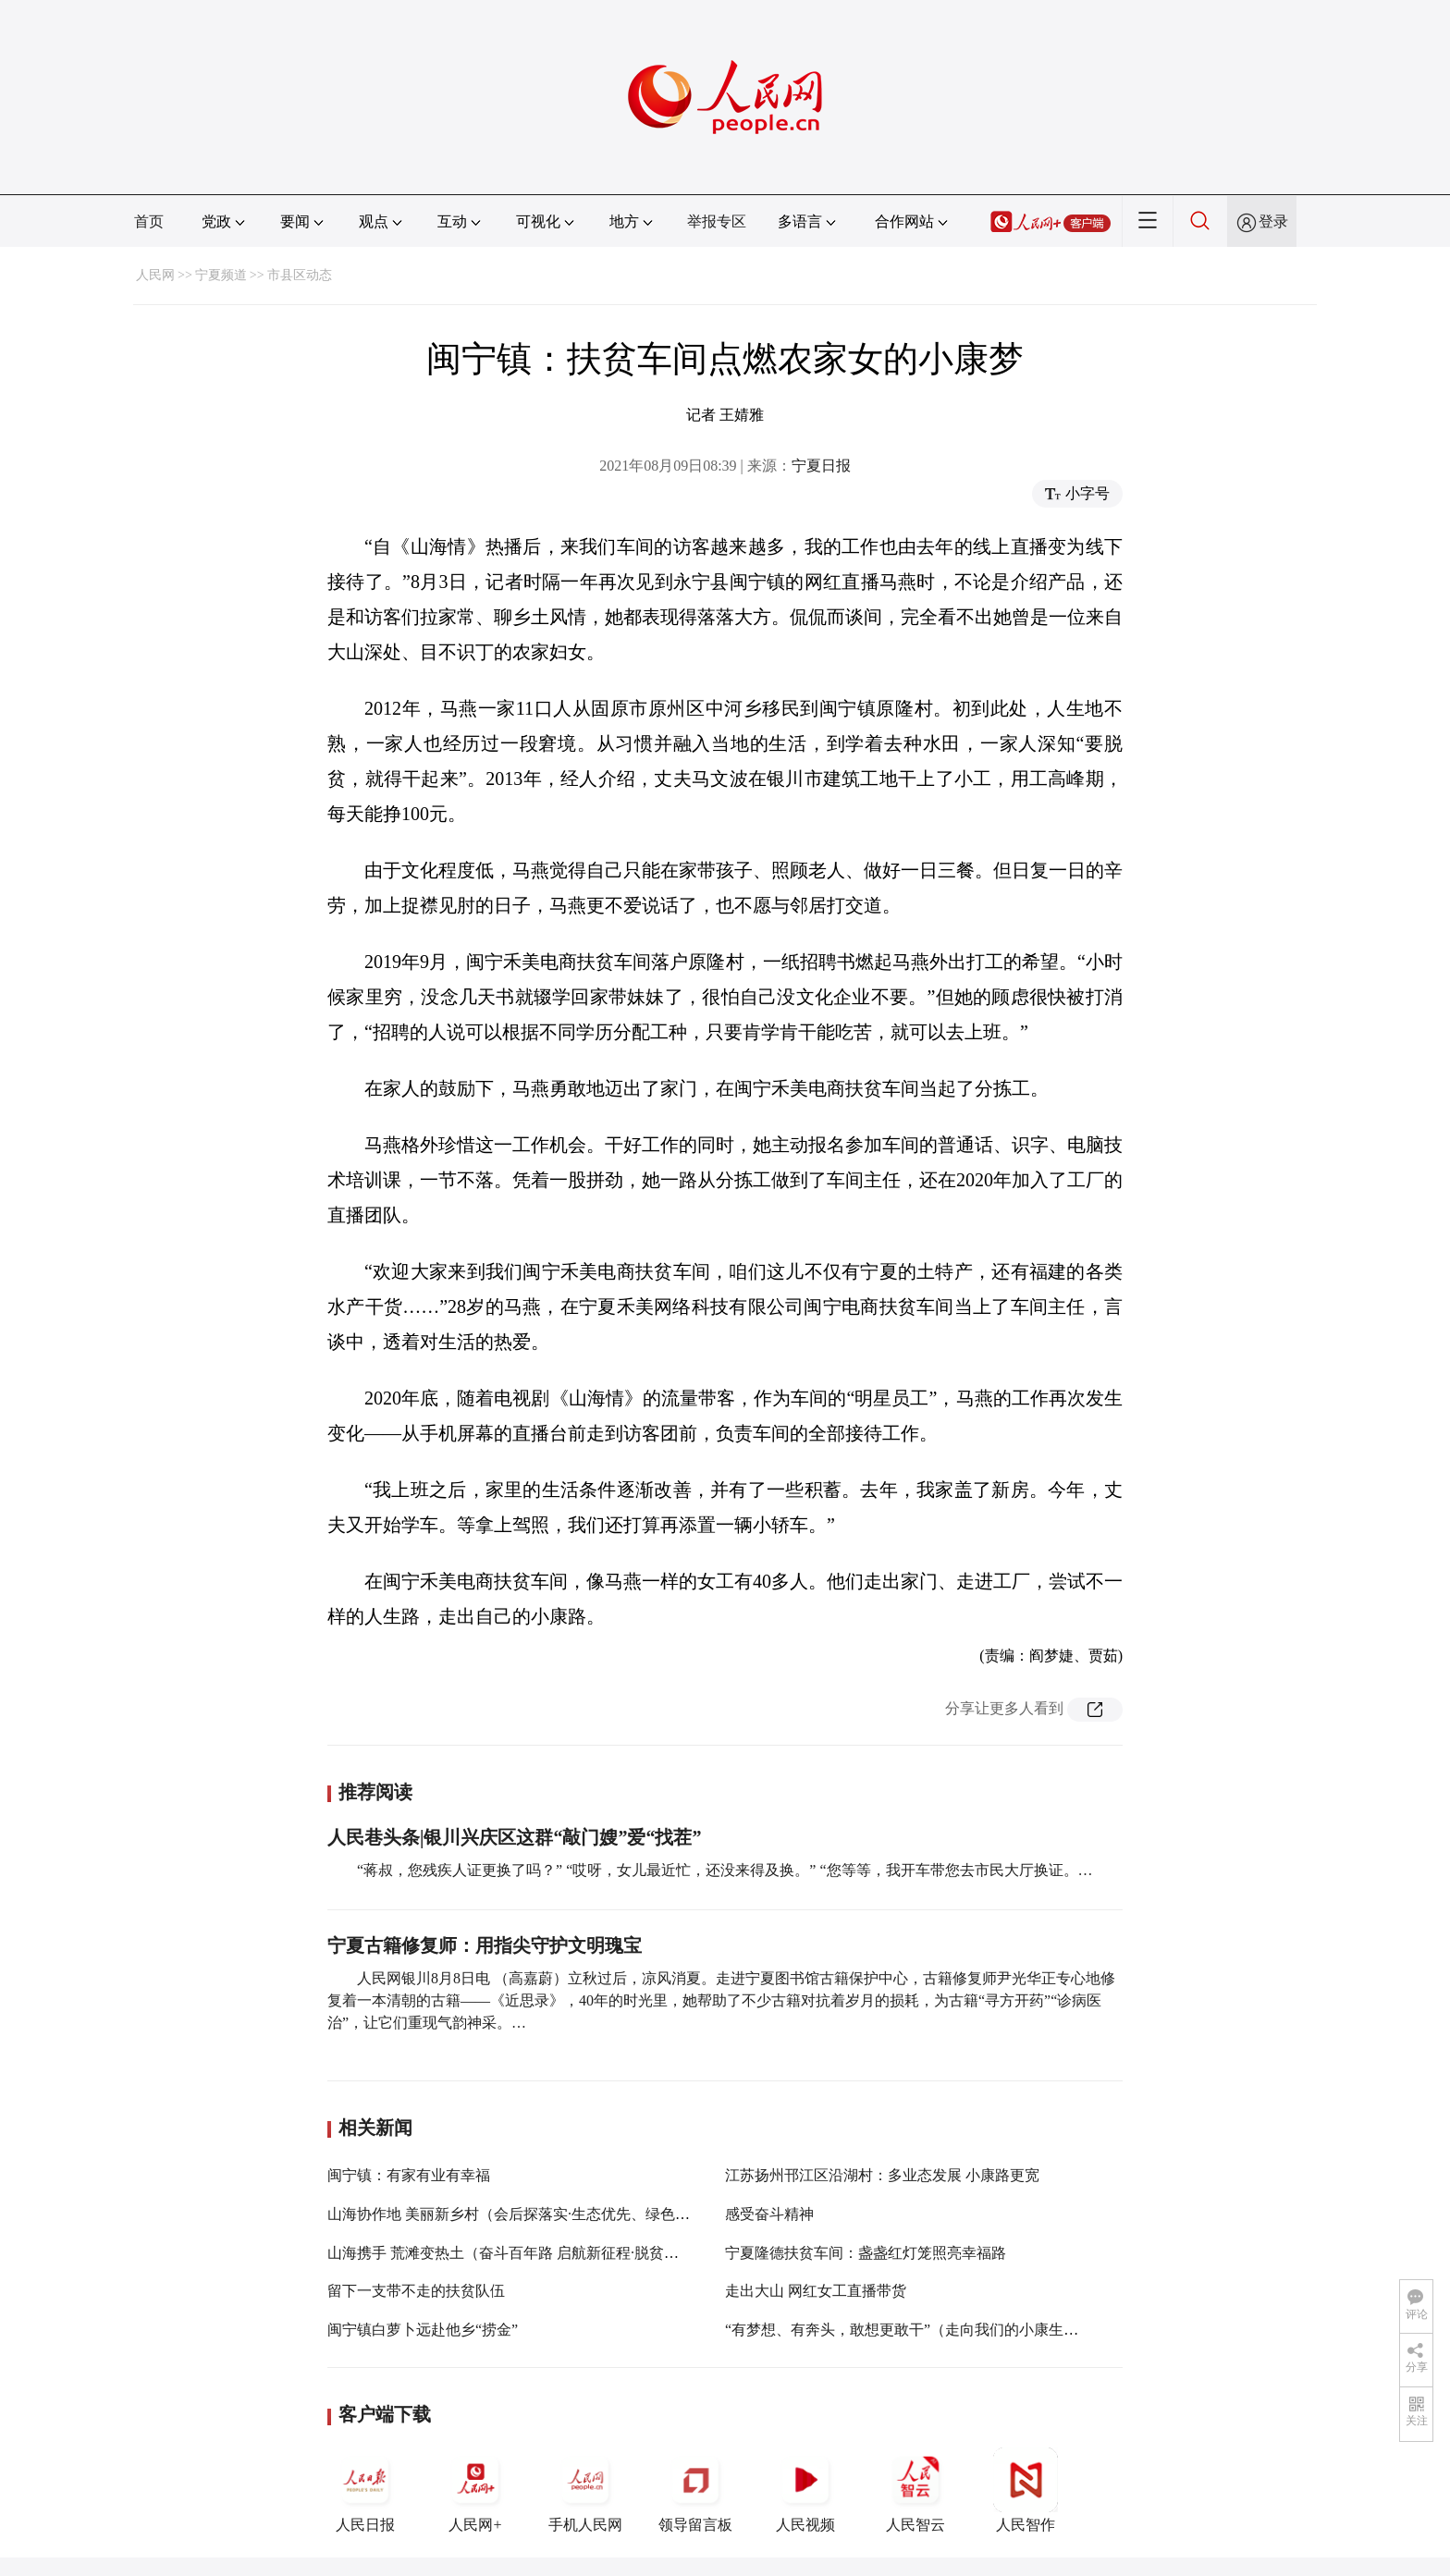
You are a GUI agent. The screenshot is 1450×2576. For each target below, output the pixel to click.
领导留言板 (695, 2490)
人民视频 (805, 2490)
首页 (149, 221)
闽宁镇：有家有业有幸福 (408, 2175)
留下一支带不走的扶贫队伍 (416, 2291)
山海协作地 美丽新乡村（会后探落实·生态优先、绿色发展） (523, 2214)
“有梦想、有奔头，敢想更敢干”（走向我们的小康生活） (909, 2329)
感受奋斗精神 (769, 2214)
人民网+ (475, 2490)
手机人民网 (585, 2490)
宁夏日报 (821, 465)
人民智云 (915, 2490)
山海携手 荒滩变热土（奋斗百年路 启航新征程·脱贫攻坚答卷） (532, 2253)
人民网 (155, 275)
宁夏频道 (221, 275)
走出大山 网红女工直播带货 (815, 2291)
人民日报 (365, 2490)
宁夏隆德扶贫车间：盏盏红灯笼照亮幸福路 (865, 2253)
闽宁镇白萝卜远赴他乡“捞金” (422, 2329)
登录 (1273, 221)
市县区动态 (299, 275)
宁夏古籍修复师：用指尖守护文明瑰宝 (484, 1945)
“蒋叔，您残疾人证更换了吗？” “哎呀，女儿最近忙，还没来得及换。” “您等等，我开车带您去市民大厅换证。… (725, 1870)
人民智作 (1025, 2490)
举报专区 (716, 221)
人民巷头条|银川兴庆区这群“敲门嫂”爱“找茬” (514, 1837)
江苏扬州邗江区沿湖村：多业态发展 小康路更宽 (882, 2175)
